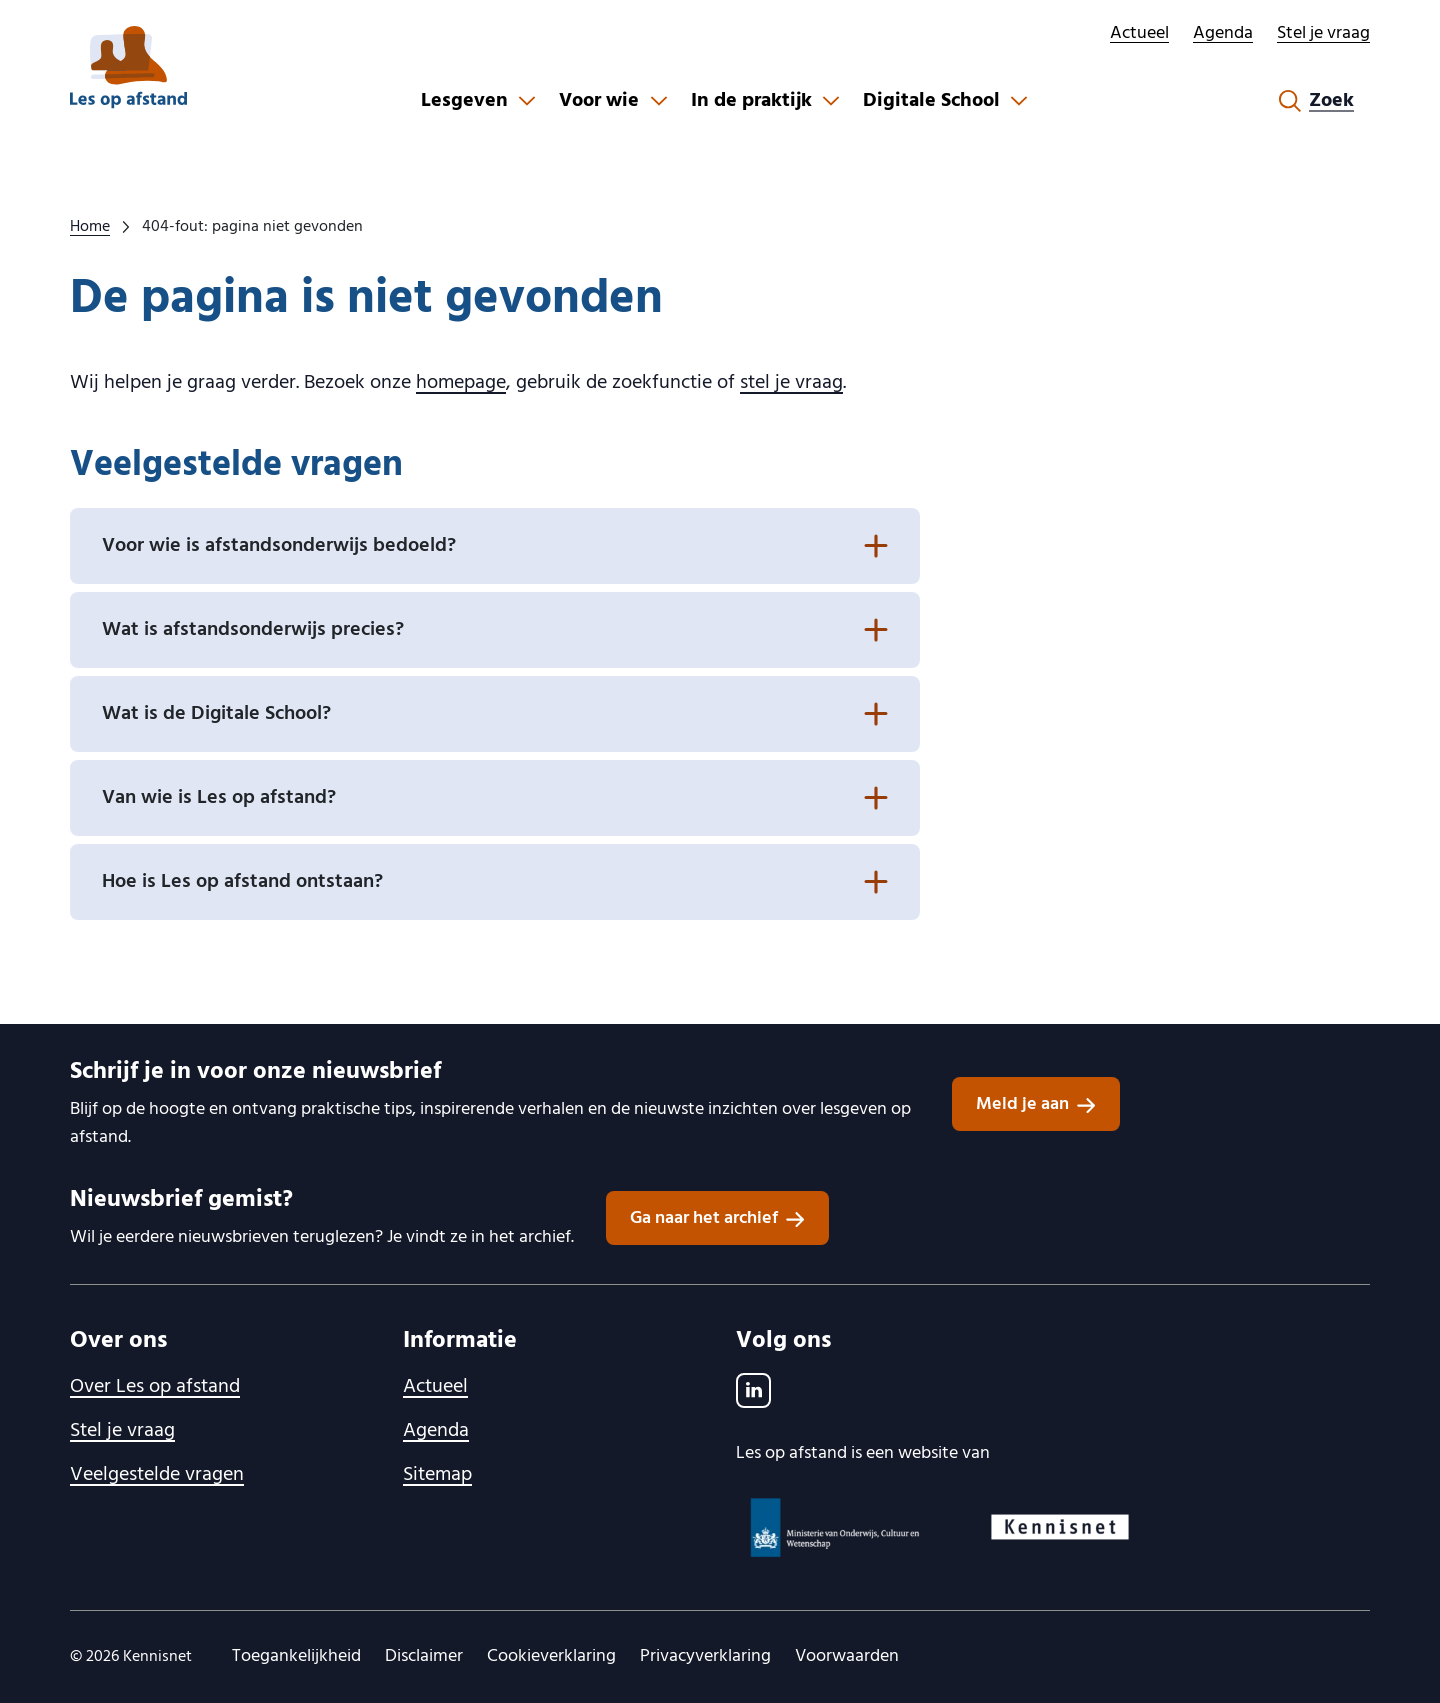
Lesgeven (464, 101)
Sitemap (437, 1475)
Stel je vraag (1323, 33)
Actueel (1139, 33)
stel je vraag (791, 383)
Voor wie (599, 101)
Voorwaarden (847, 1656)
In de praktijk (751, 101)
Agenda (1223, 33)
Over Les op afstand (155, 1387)
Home (90, 227)
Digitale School (931, 101)
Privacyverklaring (705, 1656)
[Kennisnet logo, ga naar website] (1060, 1527)
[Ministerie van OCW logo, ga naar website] (836, 1527)
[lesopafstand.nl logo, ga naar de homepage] (128, 67)
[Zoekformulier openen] (1316, 101)
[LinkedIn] (753, 1390)
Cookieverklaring (551, 1656)
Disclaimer (424, 1656)
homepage (461, 383)
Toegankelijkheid (296, 1656)
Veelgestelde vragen (157, 1475)
